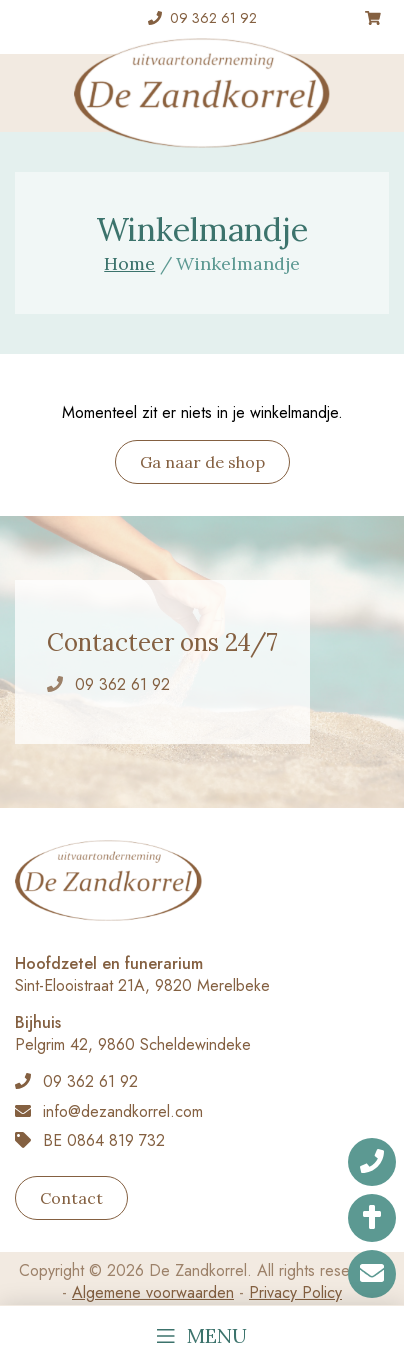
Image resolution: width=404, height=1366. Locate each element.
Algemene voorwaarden (153, 1292)
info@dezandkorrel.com (123, 1111)
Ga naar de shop (202, 462)
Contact (71, 1198)
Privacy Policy (295, 1292)
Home (129, 263)
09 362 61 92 (213, 18)
